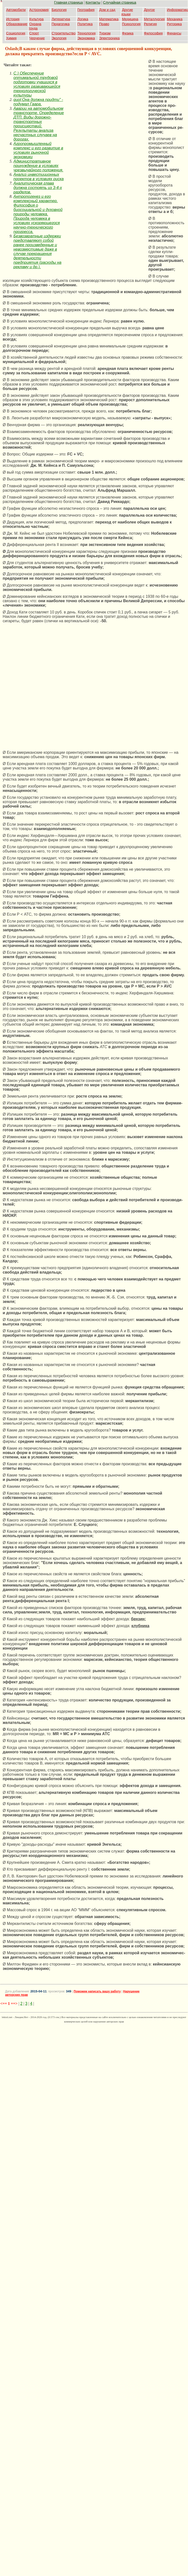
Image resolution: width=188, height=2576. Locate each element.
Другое (149, 10)
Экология (59, 38)
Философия (153, 33)
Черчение (37, 38)
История (12, 19)
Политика (85, 24)
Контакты (93, 2)
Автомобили (16, 10)
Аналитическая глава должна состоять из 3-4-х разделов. (37, 187)
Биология (59, 10)
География (86, 10)
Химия (11, 38)
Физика (127, 33)
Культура (36, 19)
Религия (150, 24)
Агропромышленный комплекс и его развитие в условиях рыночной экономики (38, 150)
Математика (109, 19)
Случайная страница (119, 2)
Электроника (109, 38)
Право (104, 24)
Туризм (105, 33)
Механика (175, 19)
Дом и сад (107, 10)
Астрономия (39, 10)
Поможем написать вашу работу (97, 1991)
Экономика (86, 38)
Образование (16, 24)
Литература (61, 19)
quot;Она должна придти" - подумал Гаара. (38, 102)
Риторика (174, 24)
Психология (131, 24)
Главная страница (68, 2)
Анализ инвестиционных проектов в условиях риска (38, 176)
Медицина (130, 19)
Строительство (63, 33)
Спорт (34, 33)
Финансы (174, 33)
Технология (86, 33)
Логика (82, 19)
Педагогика (60, 24)
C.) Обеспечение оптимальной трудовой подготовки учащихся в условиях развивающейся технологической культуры (36, 84)
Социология (15, 33)
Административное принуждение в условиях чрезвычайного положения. (38, 165)
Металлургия (154, 19)
